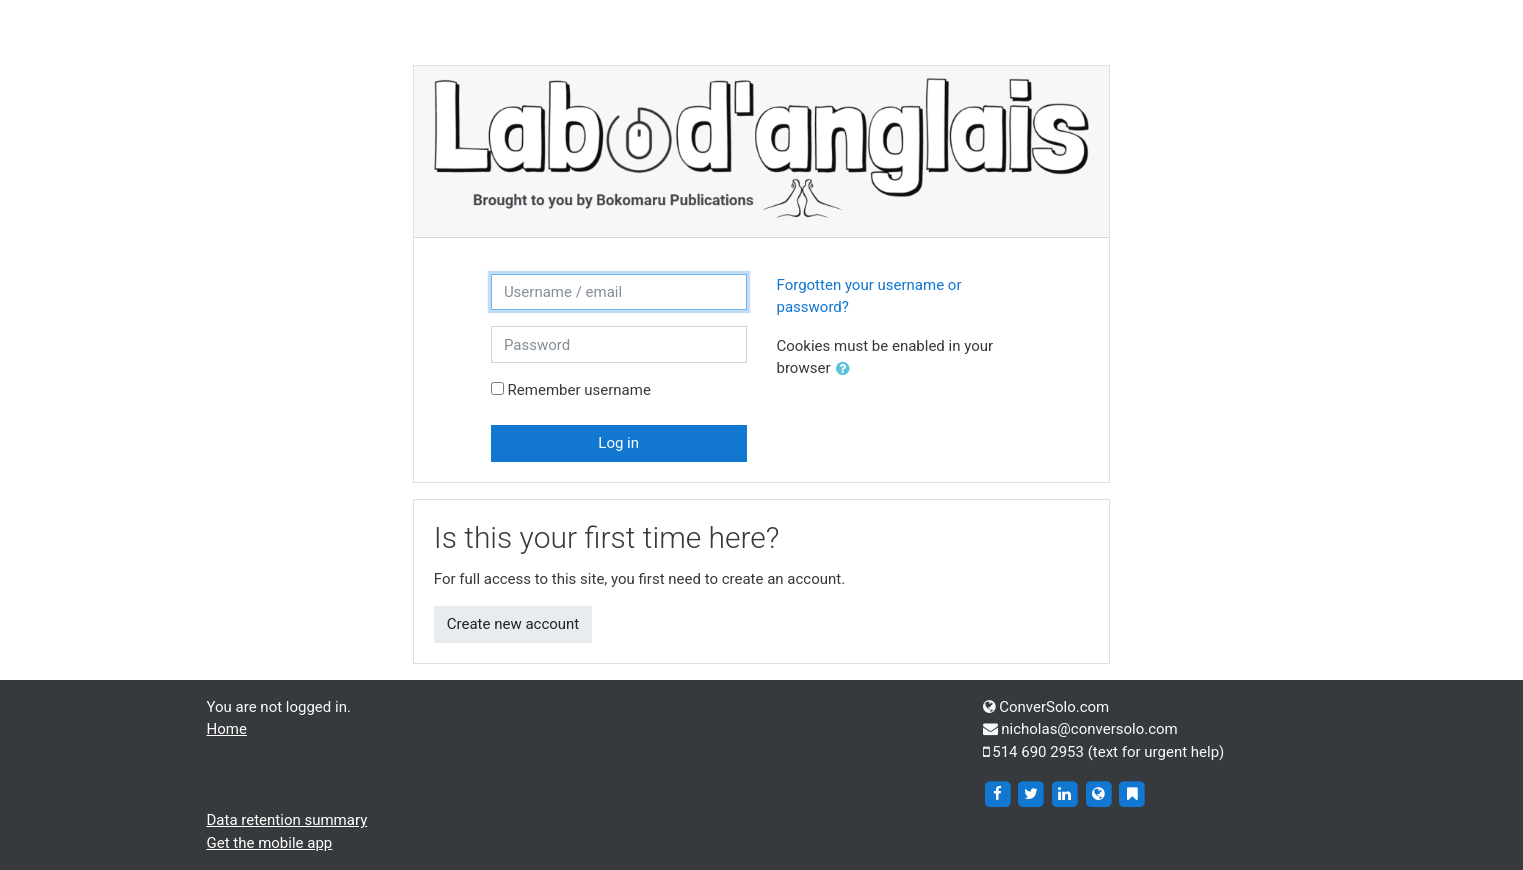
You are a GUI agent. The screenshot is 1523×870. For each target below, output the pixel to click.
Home (227, 729)
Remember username (579, 390)
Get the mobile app (270, 843)
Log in (618, 443)
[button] (847, 369)
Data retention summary (287, 820)
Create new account (513, 624)
